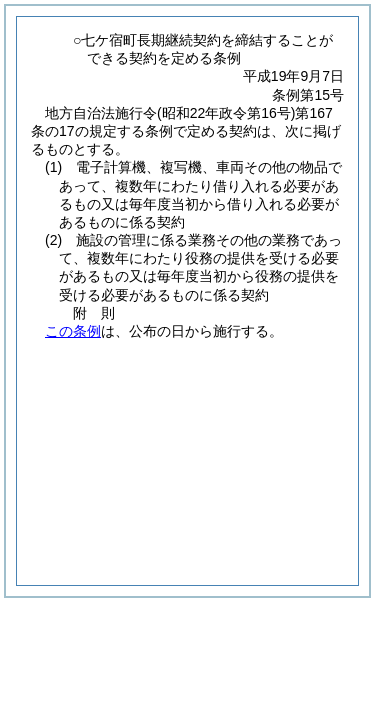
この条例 (73, 331)
